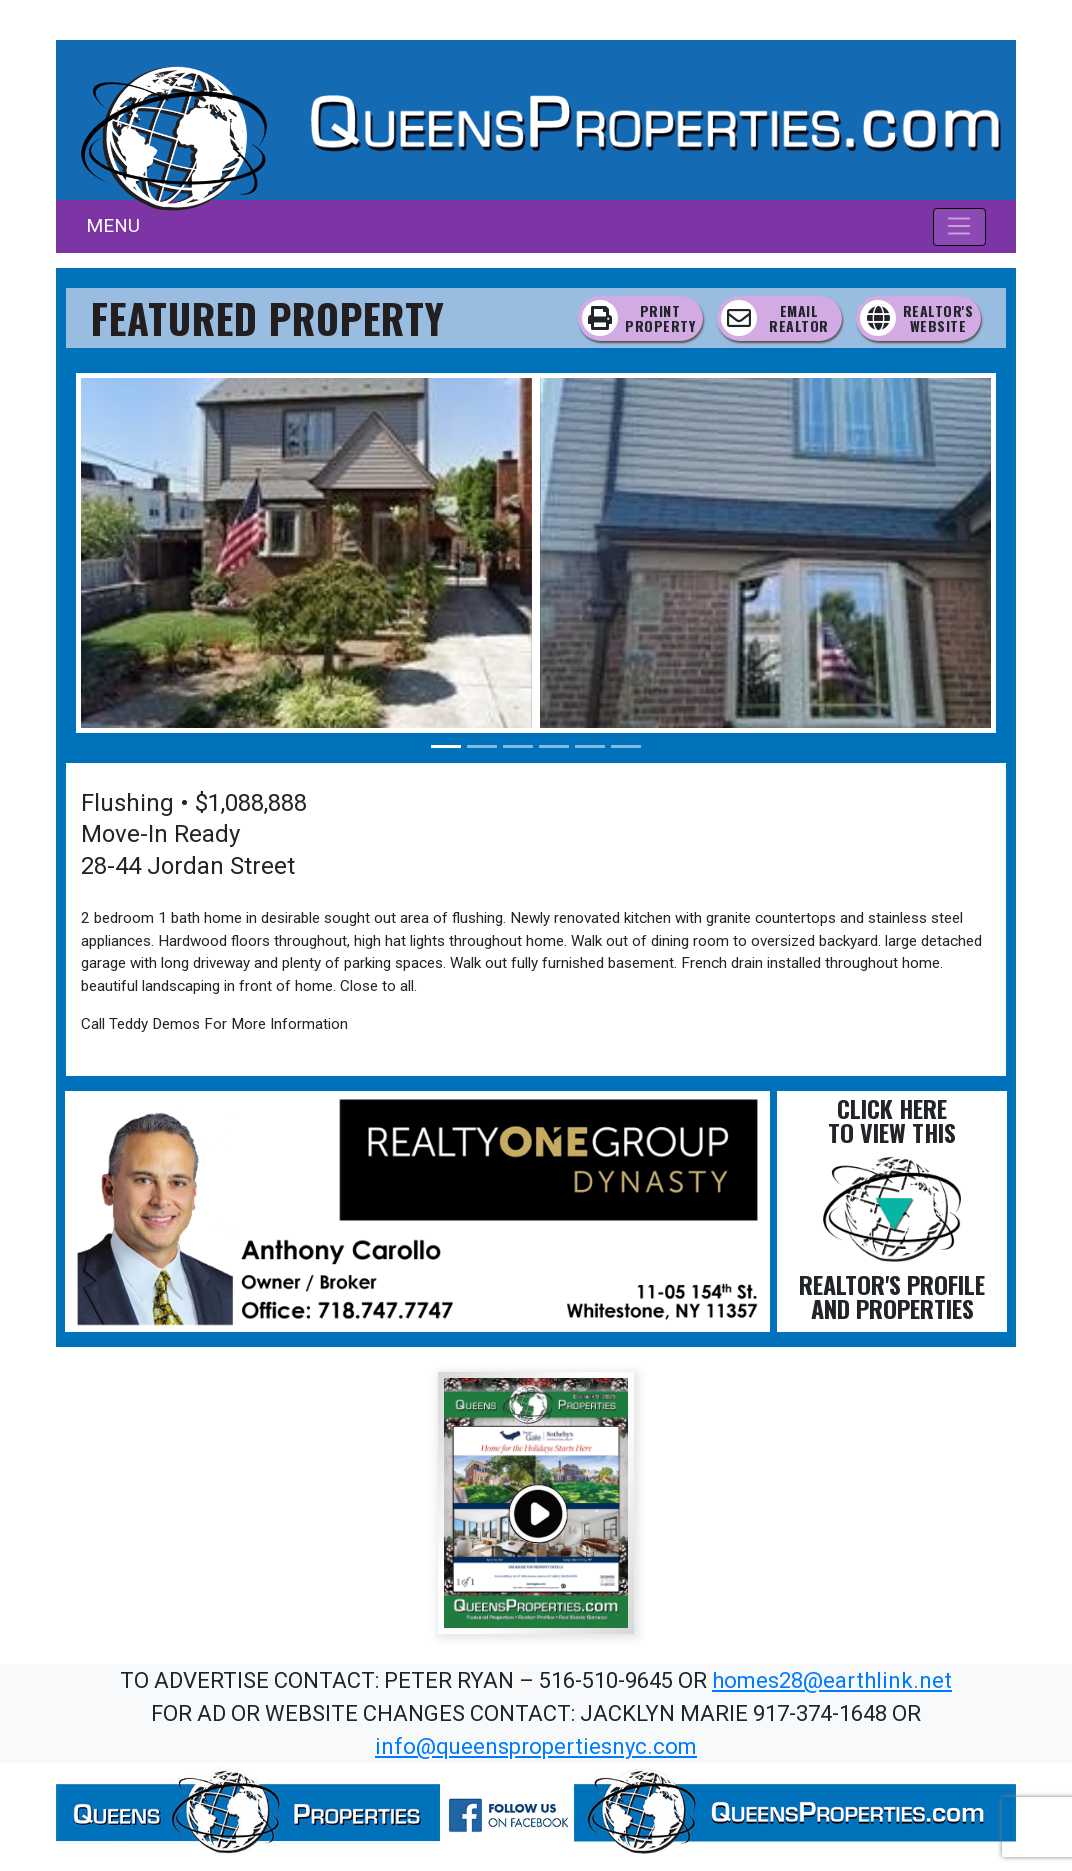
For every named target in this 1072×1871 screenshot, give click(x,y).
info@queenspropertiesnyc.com (536, 1746)
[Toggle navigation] (959, 227)
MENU (113, 225)
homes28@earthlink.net (832, 1680)
